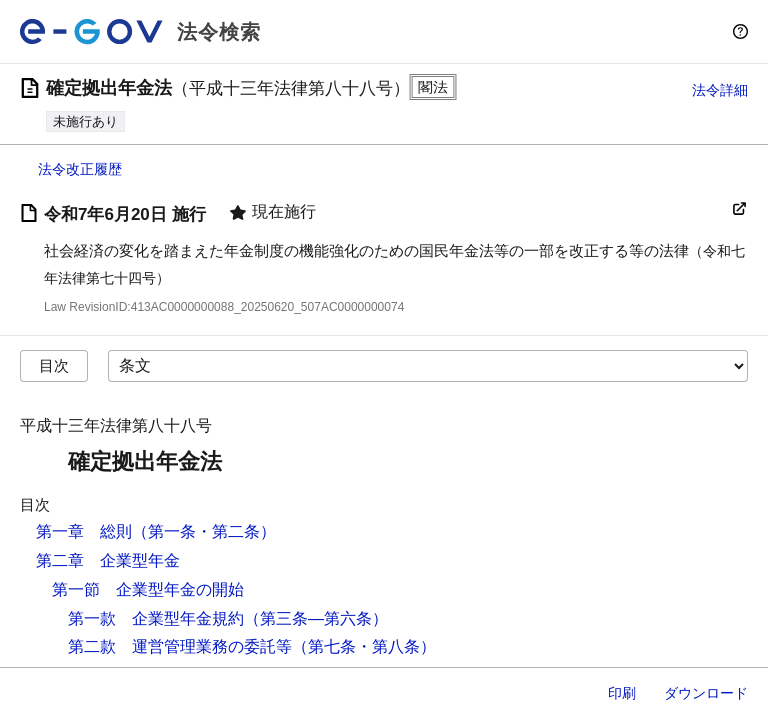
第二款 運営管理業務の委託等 (180, 646)
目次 (54, 365)
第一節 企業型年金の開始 (148, 589)
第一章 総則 (84, 531)
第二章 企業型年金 (108, 560)
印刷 (622, 693)
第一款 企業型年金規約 (156, 618)
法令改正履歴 (80, 169)
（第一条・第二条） (204, 531)
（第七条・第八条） (364, 646)
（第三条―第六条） (316, 618)
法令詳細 (720, 90)
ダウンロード (706, 693)
